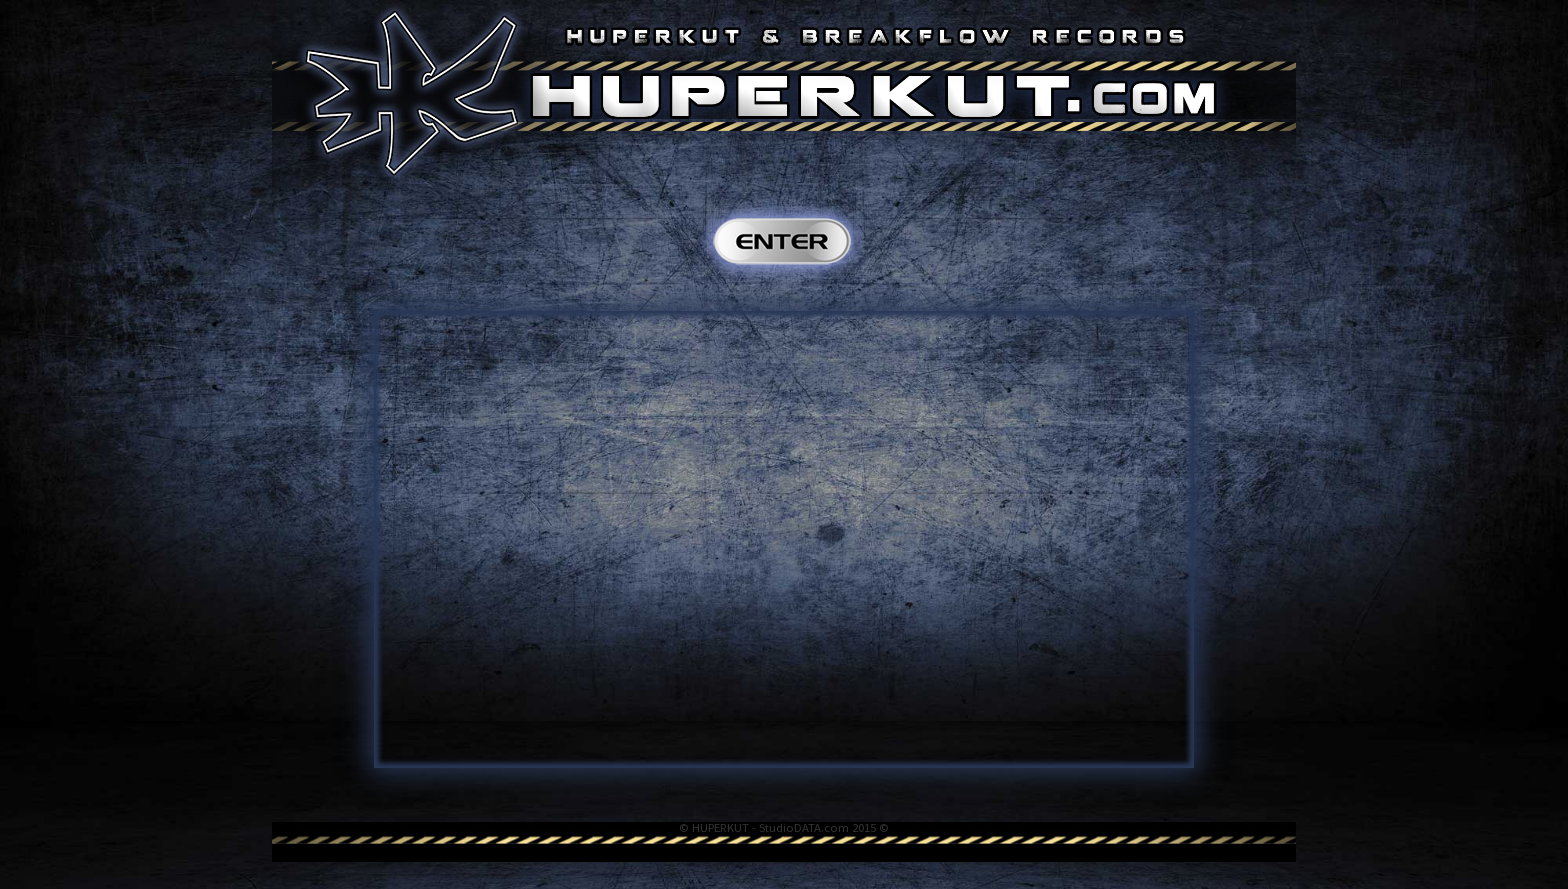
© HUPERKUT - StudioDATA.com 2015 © (784, 827)
